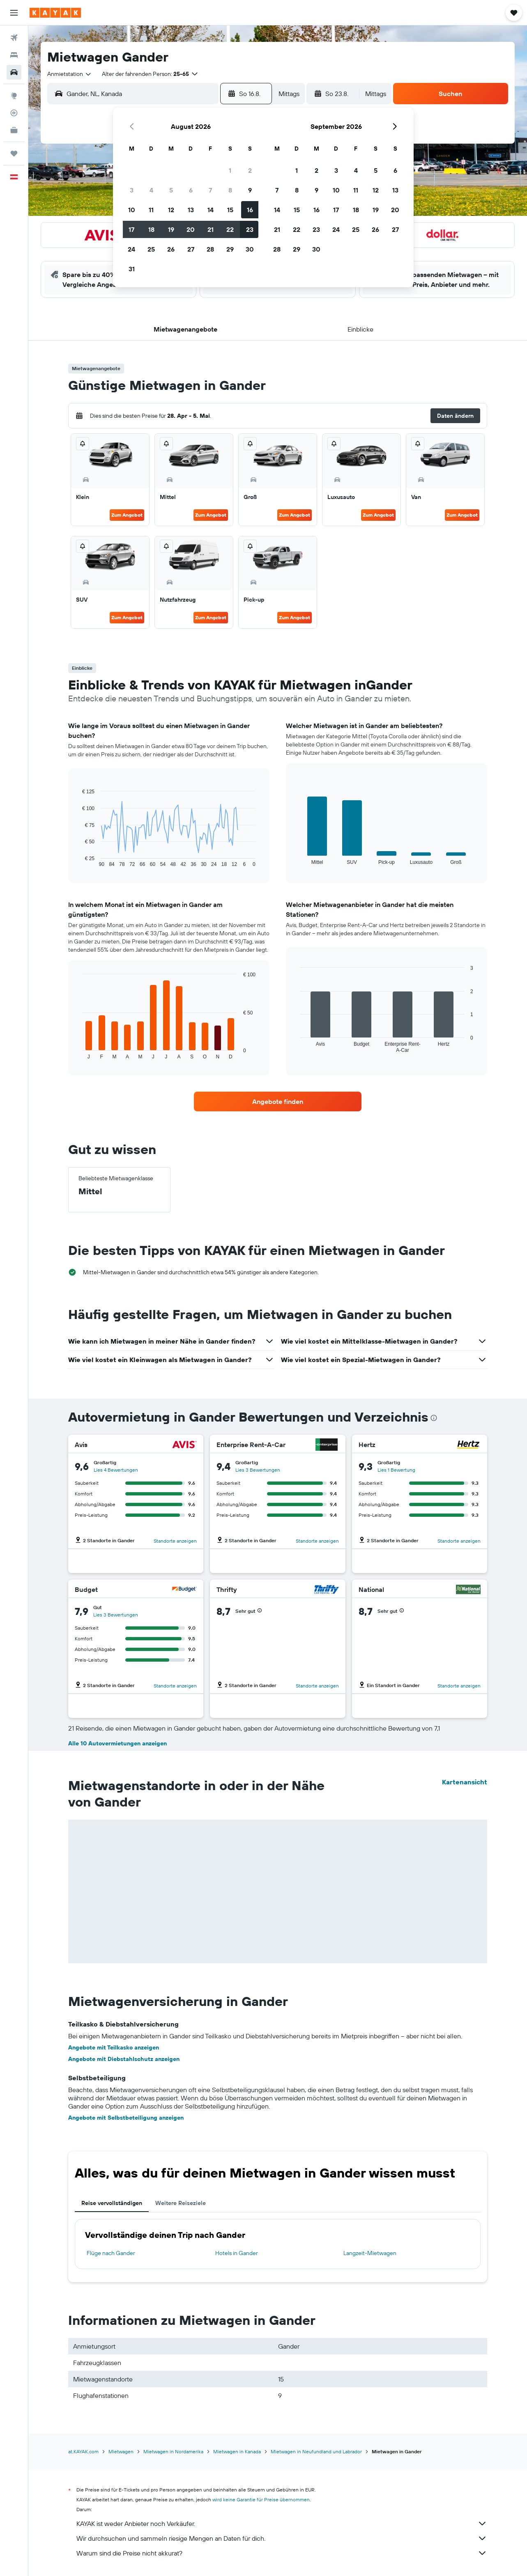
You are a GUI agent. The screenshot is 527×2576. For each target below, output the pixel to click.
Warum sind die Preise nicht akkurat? (281, 2553)
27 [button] (190, 249)
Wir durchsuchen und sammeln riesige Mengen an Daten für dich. (281, 2538)
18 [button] (151, 229)
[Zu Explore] (14, 95)
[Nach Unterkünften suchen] (14, 55)
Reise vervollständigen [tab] (111, 2203)
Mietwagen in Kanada (237, 2451)
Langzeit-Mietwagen (369, 2253)
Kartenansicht (464, 1782)
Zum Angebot (127, 515)
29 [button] (230, 249)
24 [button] (131, 249)
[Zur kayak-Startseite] (55, 13)
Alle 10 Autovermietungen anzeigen (117, 1743)
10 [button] (131, 210)
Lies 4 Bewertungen (116, 1470)
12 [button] (171, 210)
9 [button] (250, 190)
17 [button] (131, 229)
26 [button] (171, 249)
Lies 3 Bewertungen (257, 1470)
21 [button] (210, 229)
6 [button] (191, 190)
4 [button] (151, 190)
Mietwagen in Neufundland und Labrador (316, 2451)
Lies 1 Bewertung (396, 1470)
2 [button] (250, 170)
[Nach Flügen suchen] (14, 38)
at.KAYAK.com (83, 2451)
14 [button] (210, 210)
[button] (14, 13)
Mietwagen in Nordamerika (173, 2451)
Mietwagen (120, 2451)
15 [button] (230, 210)
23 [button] (249, 229)
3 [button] (131, 190)
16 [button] (250, 210)
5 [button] (171, 190)
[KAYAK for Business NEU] (14, 130)
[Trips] (14, 153)
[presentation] (433, 1418)
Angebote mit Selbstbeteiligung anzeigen (126, 2117)
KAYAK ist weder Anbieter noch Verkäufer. (281, 2523)
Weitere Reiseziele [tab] (180, 2203)
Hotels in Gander (236, 2253)
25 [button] (151, 249)
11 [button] (151, 210)
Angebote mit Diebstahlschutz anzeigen (124, 2059)
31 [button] (132, 269)
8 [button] (230, 190)
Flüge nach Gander (111, 2253)
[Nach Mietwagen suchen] (14, 72)
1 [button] (230, 170)
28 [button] (210, 249)
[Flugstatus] (14, 113)
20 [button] (190, 229)
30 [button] (250, 249)
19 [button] (171, 229)
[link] (277, 1101)
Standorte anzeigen (175, 1541)
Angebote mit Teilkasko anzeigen (113, 2047)
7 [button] (210, 190)
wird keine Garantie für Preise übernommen (261, 2499)
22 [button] (230, 229)
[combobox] (69, 74)
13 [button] (191, 210)
